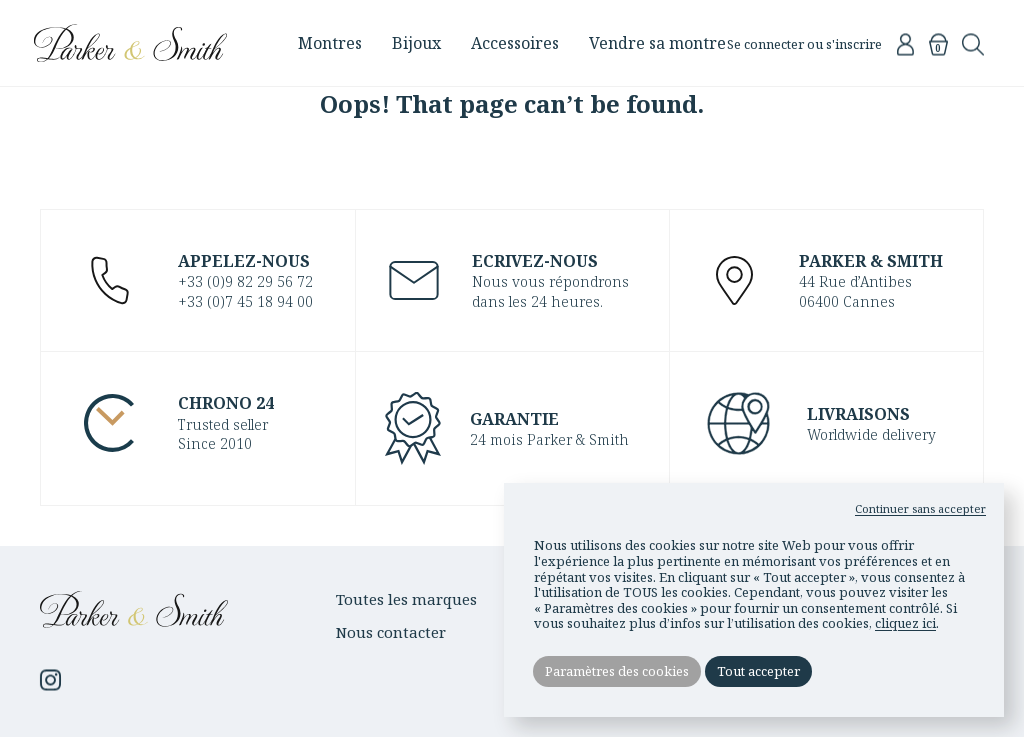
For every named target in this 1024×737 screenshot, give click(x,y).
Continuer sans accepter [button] (920, 507)
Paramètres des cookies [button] (618, 671)
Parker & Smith (142, 43)
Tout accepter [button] (760, 671)
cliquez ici (905, 622)
